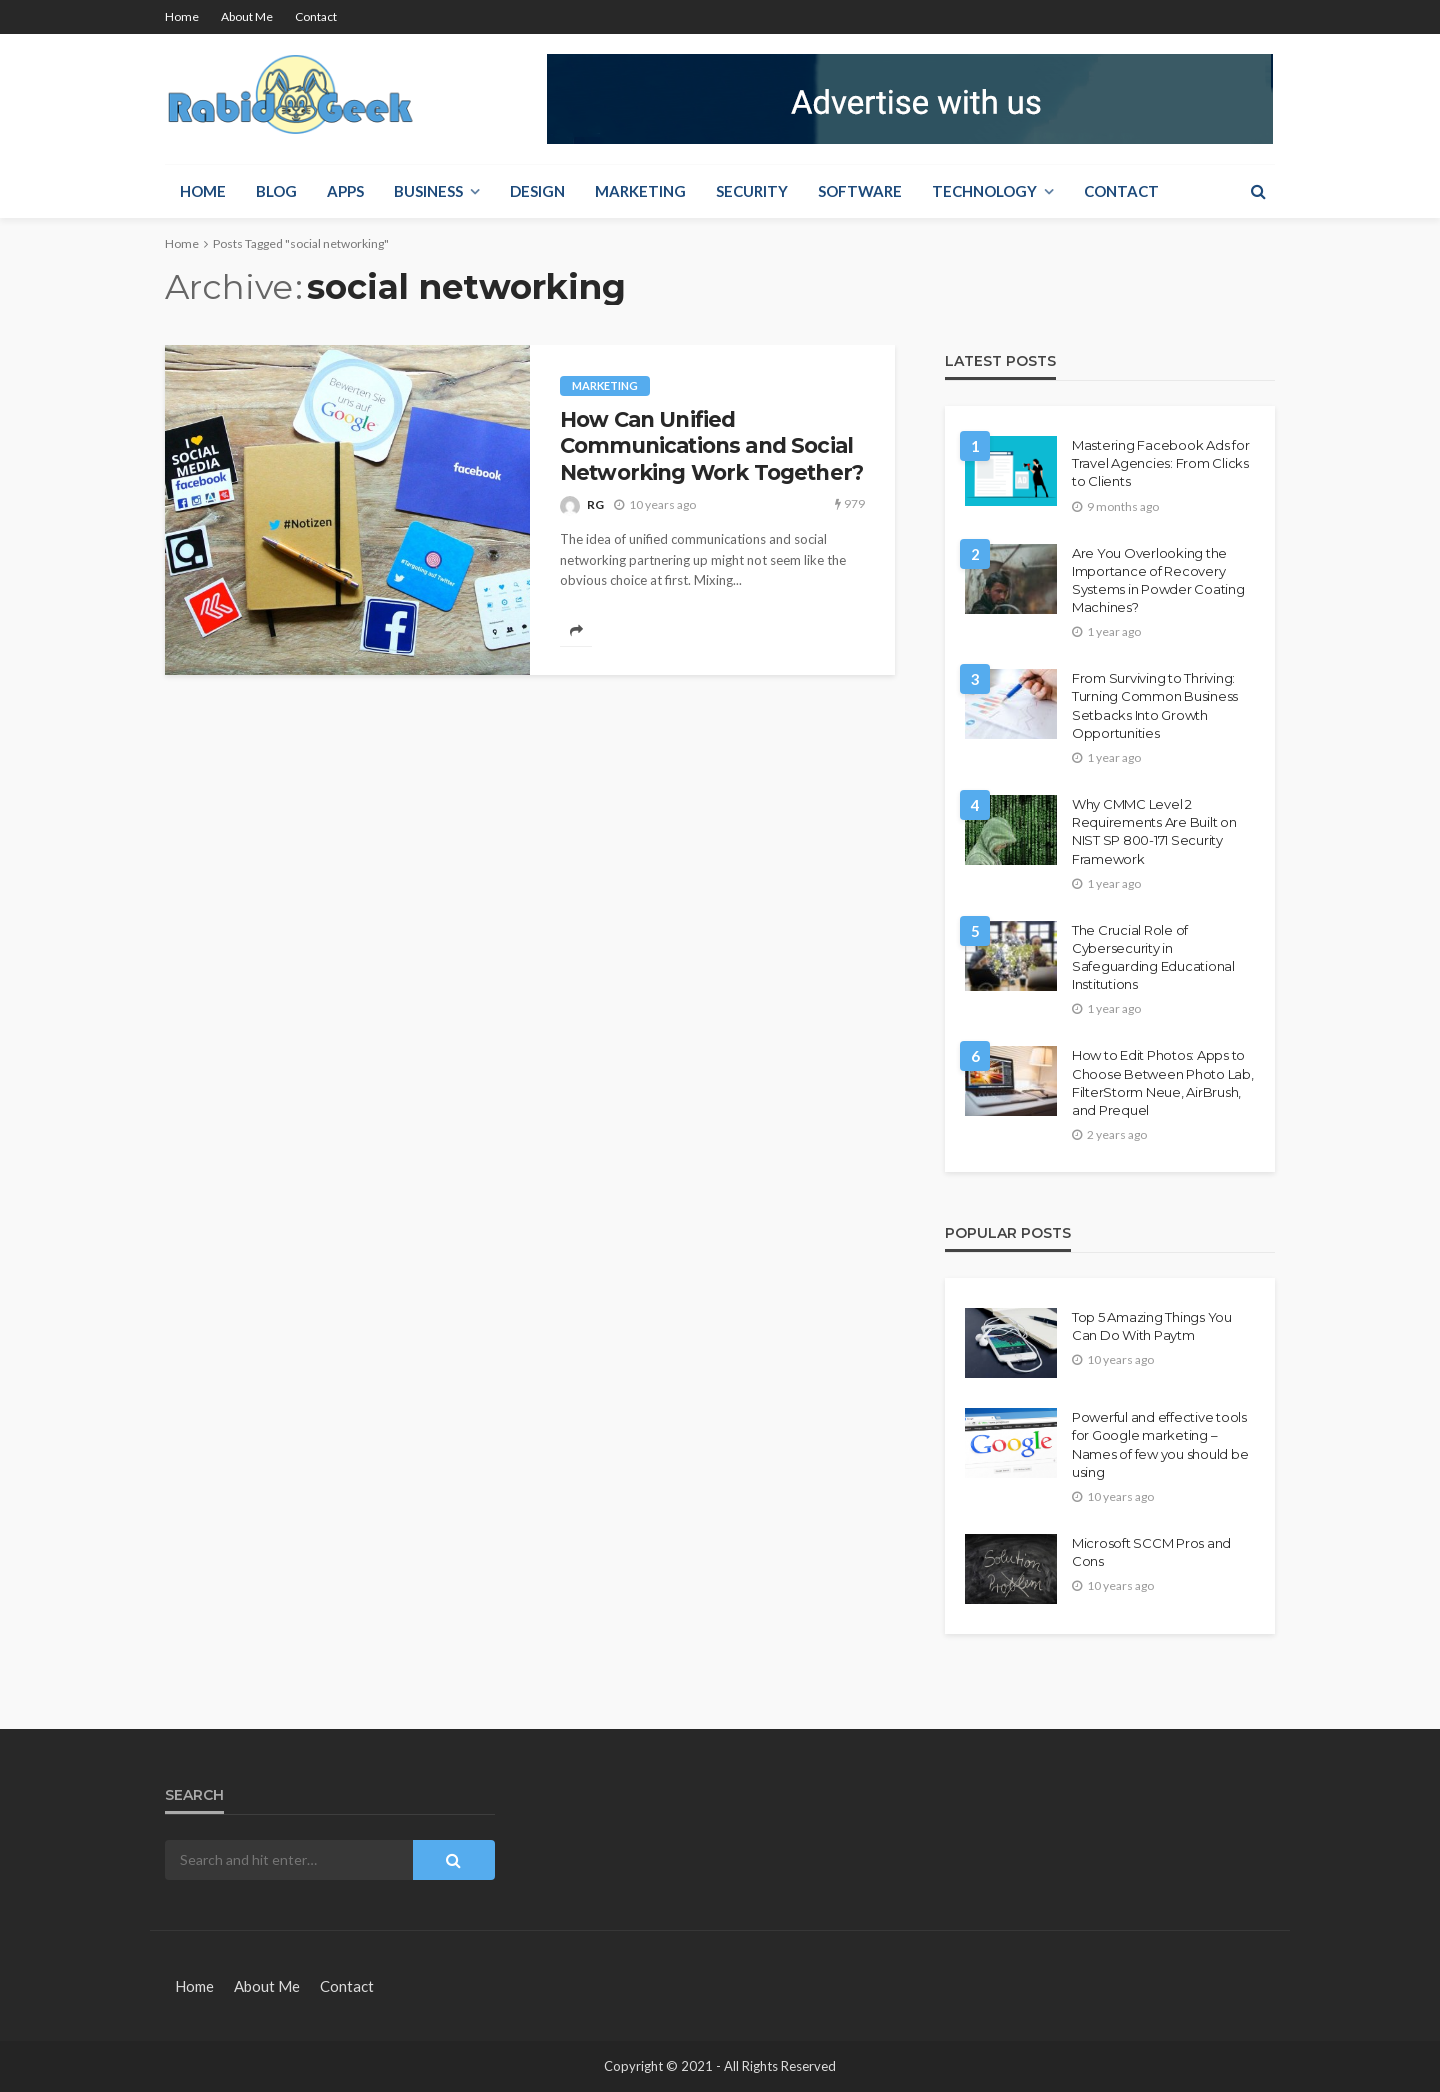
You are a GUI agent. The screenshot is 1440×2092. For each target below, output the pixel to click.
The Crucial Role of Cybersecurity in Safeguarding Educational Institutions (1153, 957)
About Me (247, 16)
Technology (984, 191)
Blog (276, 191)
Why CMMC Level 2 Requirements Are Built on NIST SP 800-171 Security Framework (1154, 831)
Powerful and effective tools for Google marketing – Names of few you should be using (1160, 1444)
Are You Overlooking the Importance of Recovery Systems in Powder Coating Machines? (1158, 580)
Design (537, 191)
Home (182, 16)
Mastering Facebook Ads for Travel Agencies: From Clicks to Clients (1160, 463)
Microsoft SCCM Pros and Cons (1151, 1552)
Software (860, 191)
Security (752, 191)
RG (595, 504)
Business (428, 191)
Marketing (640, 191)
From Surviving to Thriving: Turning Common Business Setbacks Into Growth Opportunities (1155, 705)
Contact (316, 16)
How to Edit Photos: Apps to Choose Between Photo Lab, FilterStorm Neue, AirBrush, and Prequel (1163, 1082)
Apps (345, 191)
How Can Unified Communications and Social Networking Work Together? (711, 446)
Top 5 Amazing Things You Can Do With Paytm (1152, 1326)
